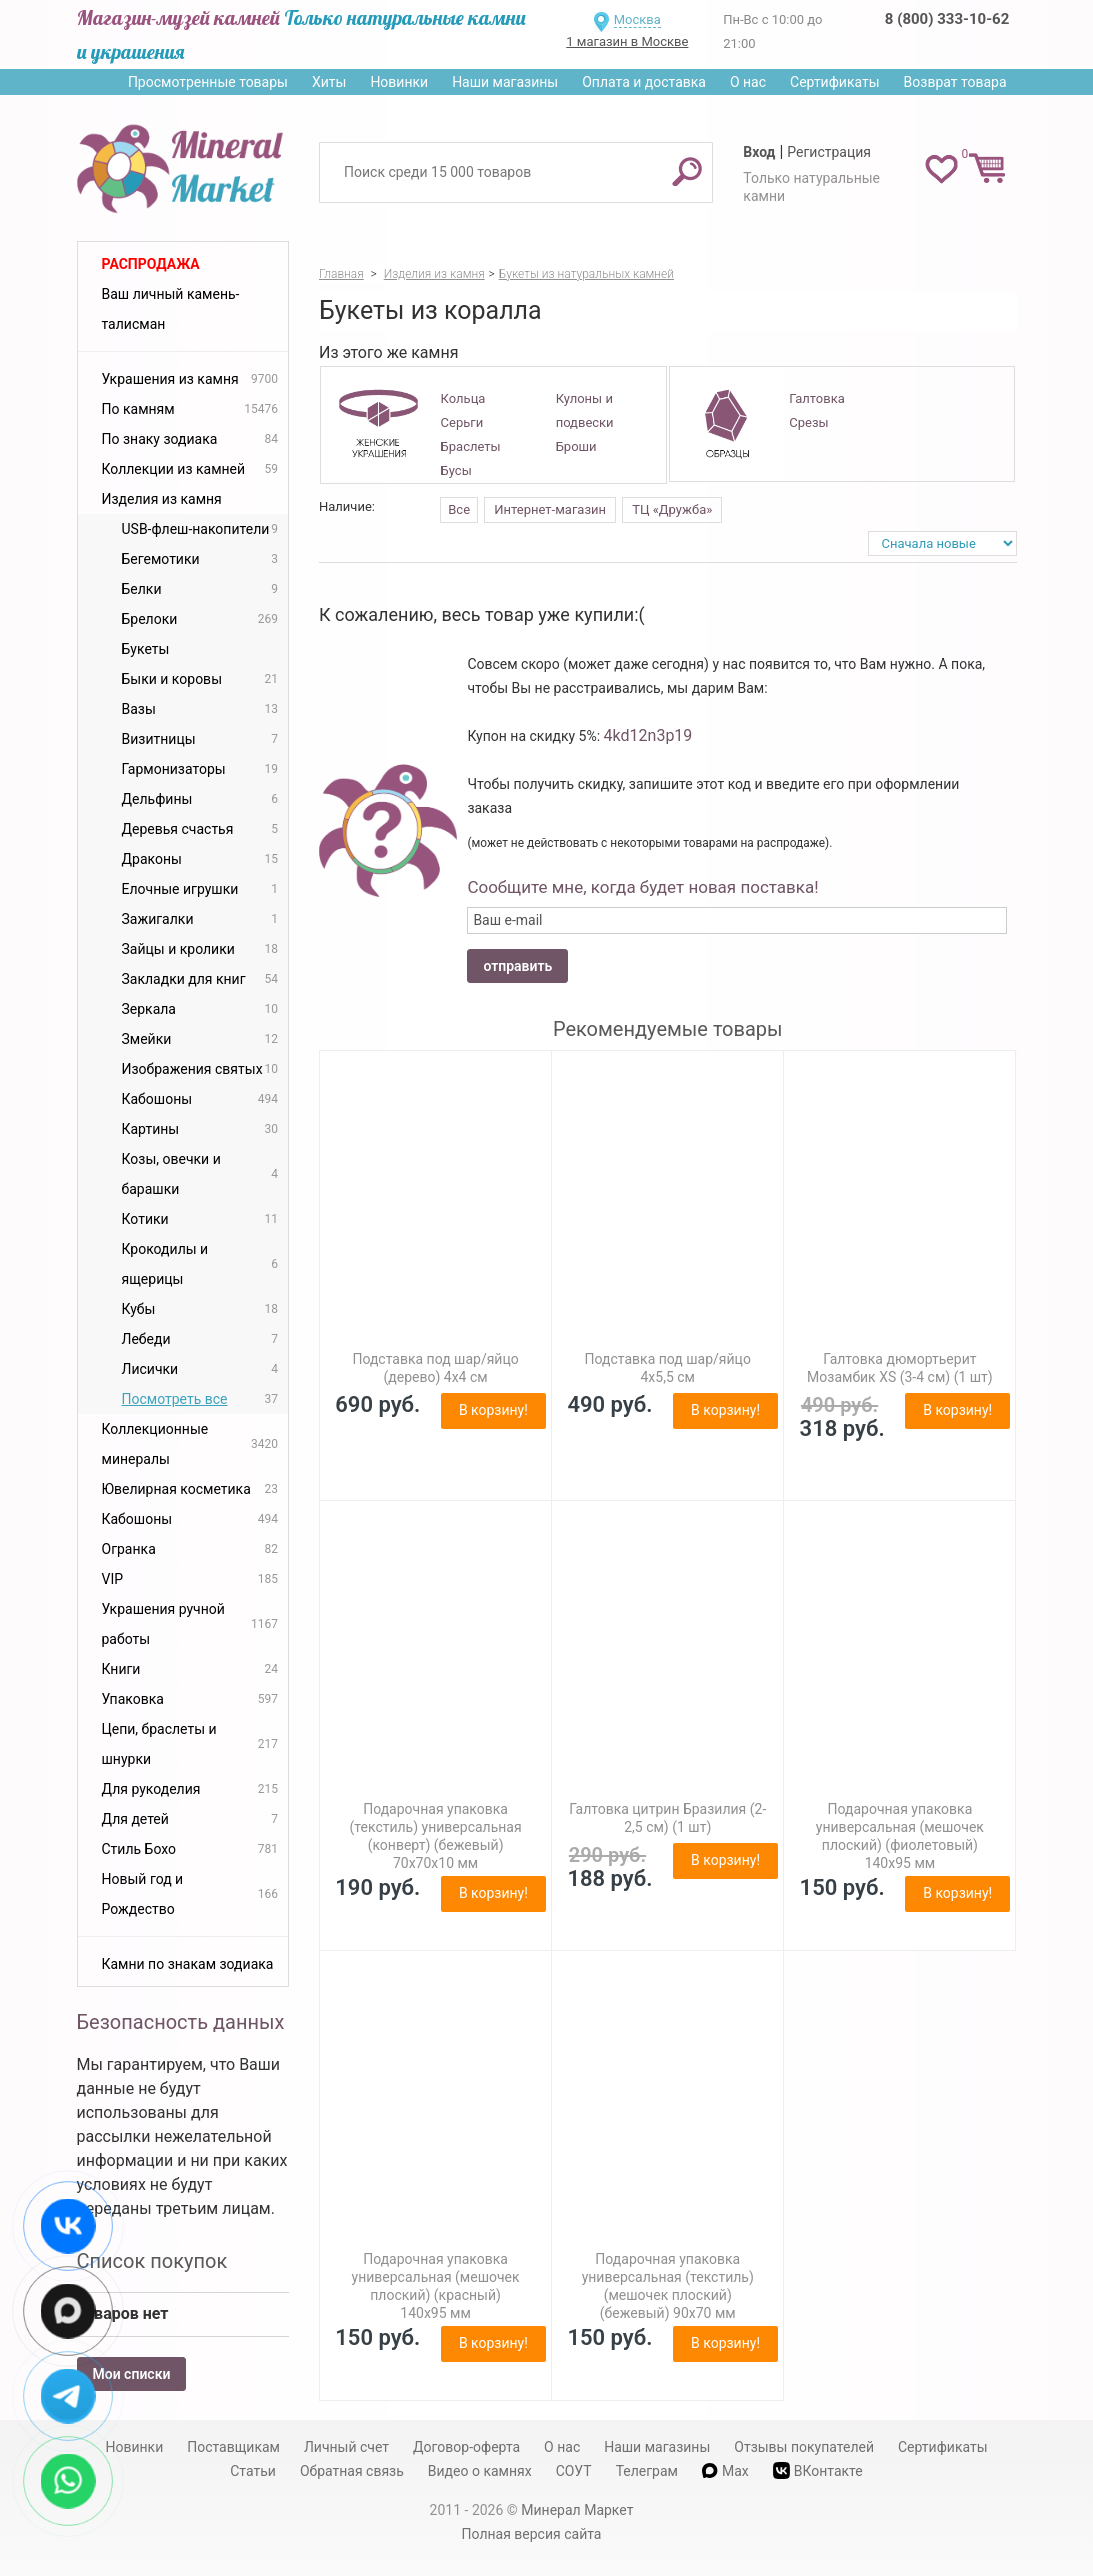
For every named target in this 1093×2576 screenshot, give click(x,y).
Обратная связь (352, 2471)
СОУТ (574, 2471)
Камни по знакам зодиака (188, 1964)
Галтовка (816, 398)
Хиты (329, 82)
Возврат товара (955, 82)
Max (725, 2471)
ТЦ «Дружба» (672, 509)
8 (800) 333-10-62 (947, 19)
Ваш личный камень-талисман (171, 309)
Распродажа (151, 264)
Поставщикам (233, 2447)
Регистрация (829, 152)
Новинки (399, 82)
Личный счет (346, 2447)
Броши (576, 446)
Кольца (463, 398)
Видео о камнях (480, 2471)
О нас (748, 82)
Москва (637, 19)
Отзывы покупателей (804, 2447)
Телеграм (647, 2471)
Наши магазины (505, 82)
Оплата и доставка (644, 82)
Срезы (808, 422)
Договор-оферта (466, 2447)
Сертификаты (835, 82)
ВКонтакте (818, 2470)
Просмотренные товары (208, 82)
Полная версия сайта (532, 2534)
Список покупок (152, 2261)
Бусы (456, 470)
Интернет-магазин (550, 509)
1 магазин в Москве (627, 41)
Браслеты (471, 446)
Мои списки (132, 2374)
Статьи (253, 2471)
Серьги (462, 422)
